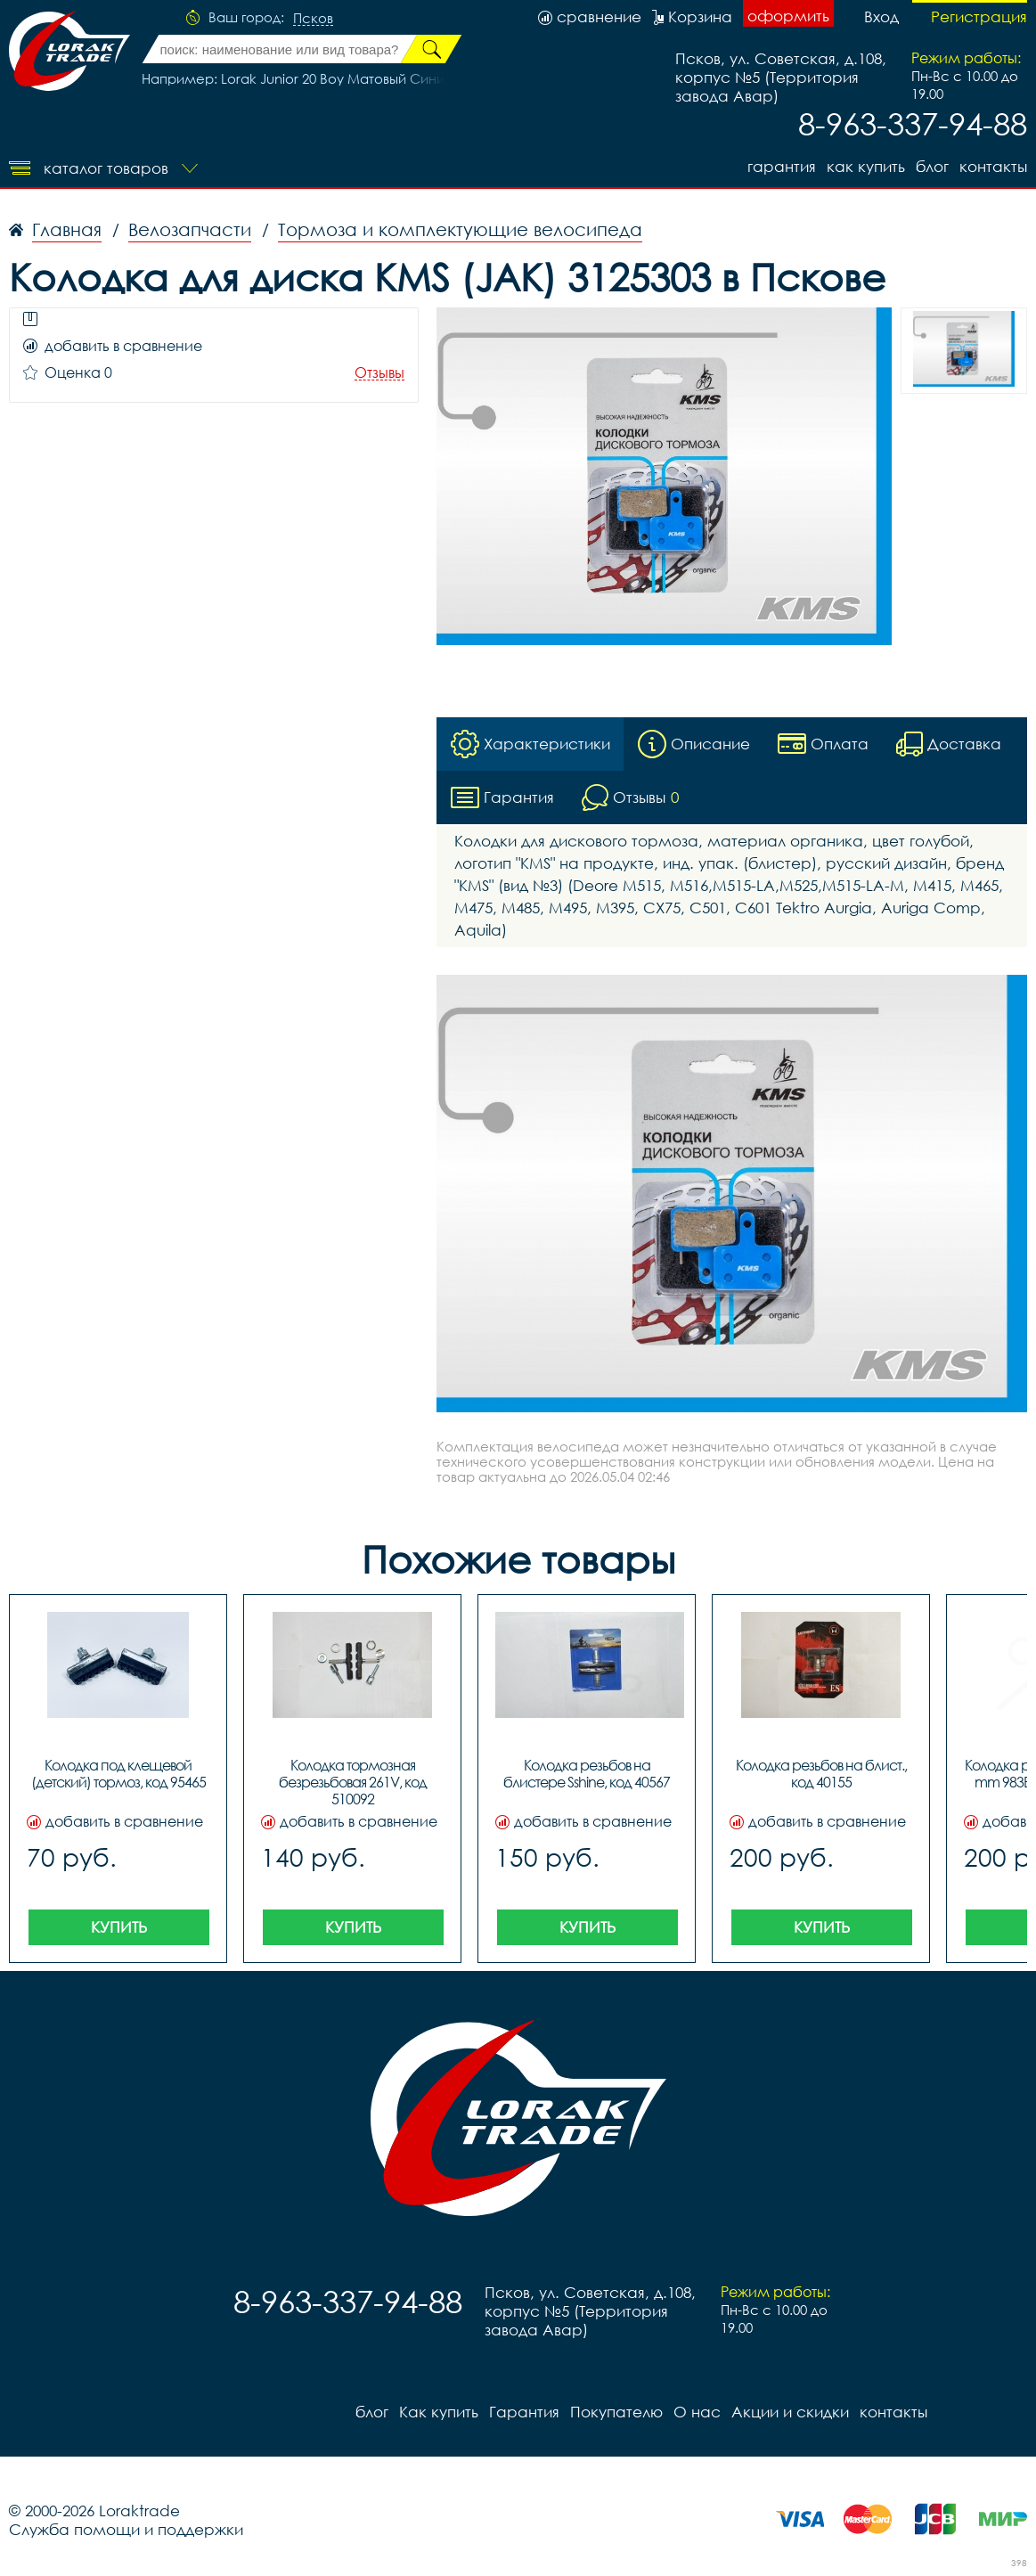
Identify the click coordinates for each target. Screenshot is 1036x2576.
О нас (697, 2411)
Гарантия (781, 166)
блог (932, 166)
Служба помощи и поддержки (126, 2529)
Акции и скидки (790, 2411)
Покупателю (616, 2411)
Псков (313, 19)
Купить (119, 1927)
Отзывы (379, 372)
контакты (993, 166)
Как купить (866, 166)
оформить (788, 15)
